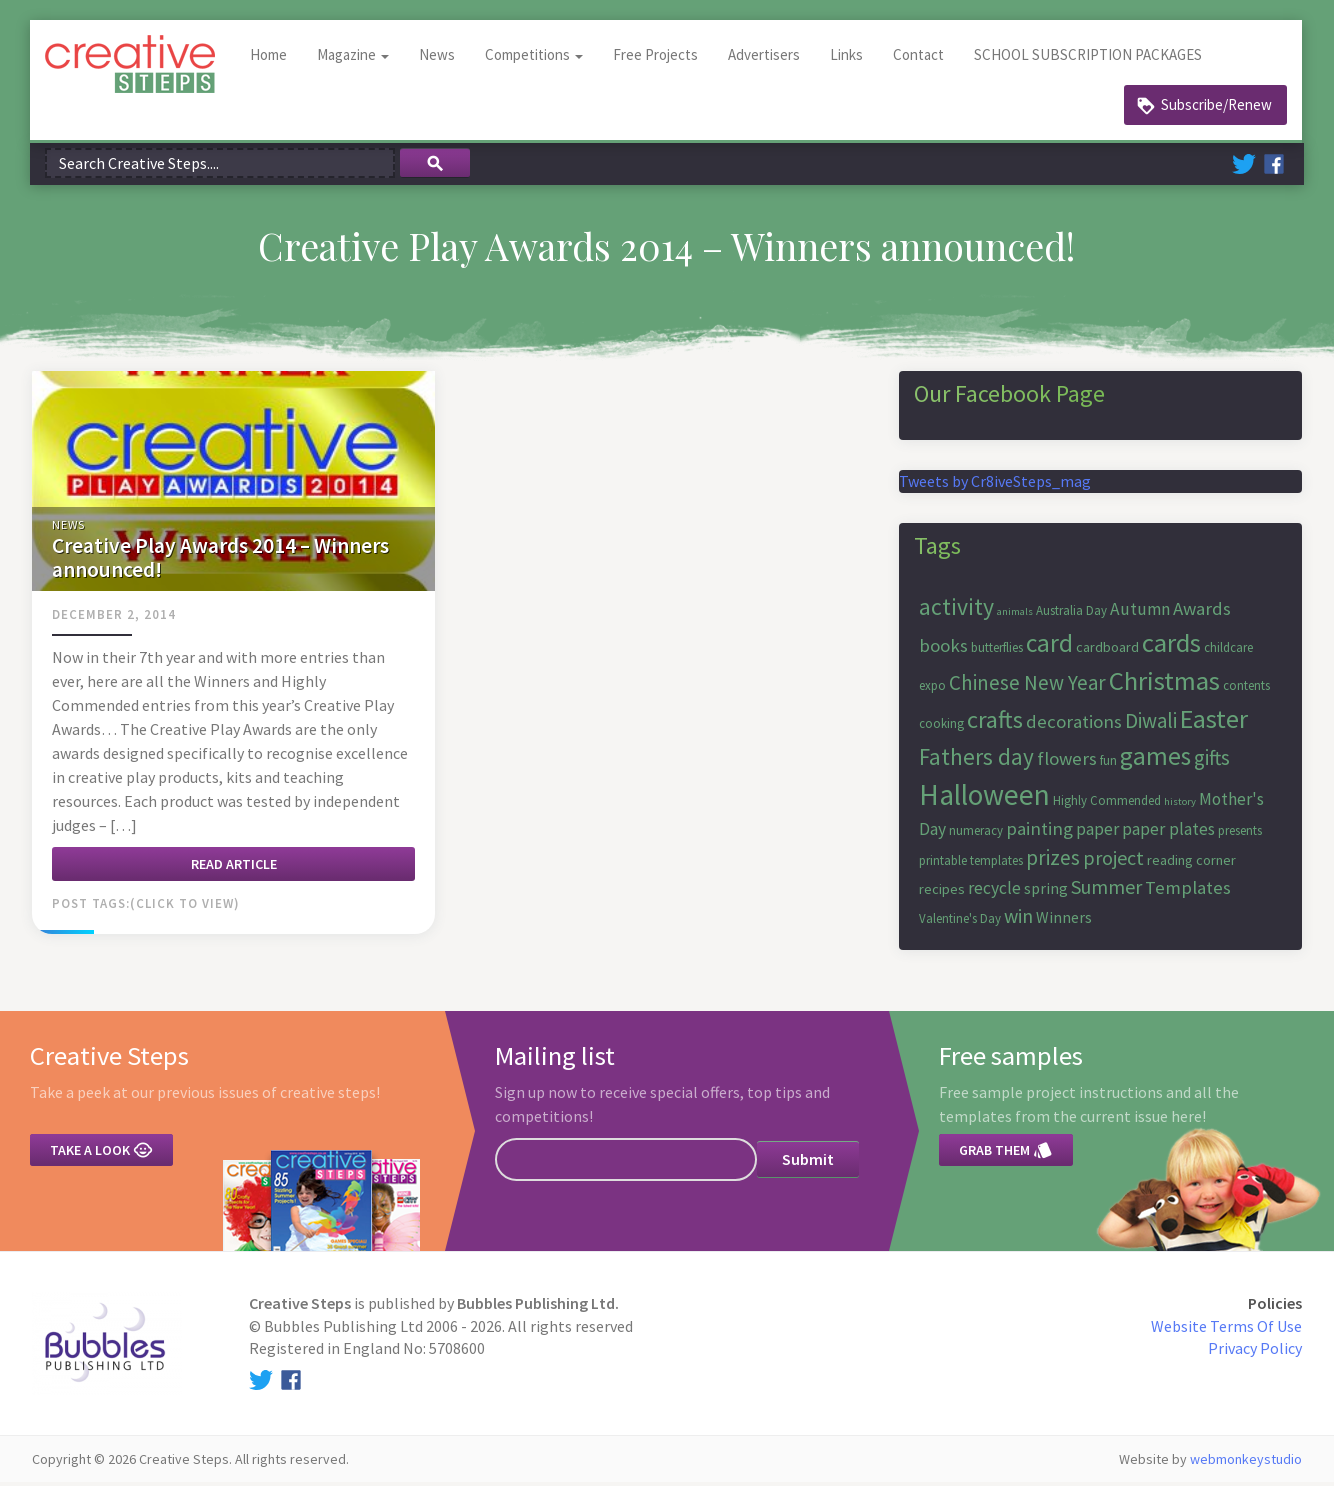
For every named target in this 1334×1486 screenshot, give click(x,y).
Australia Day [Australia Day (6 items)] (1071, 614)
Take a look (101, 1155)
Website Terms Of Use (1226, 1330)
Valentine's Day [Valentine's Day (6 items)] (960, 922)
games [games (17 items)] (1155, 760)
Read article (234, 868)
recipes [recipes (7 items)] (942, 894)
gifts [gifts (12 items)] (1212, 761)
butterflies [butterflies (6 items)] (997, 651)
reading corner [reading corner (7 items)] (1191, 865)
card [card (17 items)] (1049, 647)
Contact (920, 59)
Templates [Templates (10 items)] (1188, 892)
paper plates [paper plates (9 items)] (1168, 834)
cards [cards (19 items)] (1171, 646)
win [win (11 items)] (1018, 919)
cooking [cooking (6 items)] (941, 728)
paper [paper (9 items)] (1097, 834)
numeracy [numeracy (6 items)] (976, 835)
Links (848, 59)
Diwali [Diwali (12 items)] (1151, 725)
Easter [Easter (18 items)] (1214, 723)
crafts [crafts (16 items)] (995, 724)
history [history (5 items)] (1180, 806)
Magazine (355, 59)
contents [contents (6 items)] (1246, 690)
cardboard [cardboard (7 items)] (1107, 651)
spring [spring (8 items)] (1046, 893)
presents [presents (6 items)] (1240, 835)
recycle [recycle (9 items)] (994, 893)
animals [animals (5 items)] (1015, 615)
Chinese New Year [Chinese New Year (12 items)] (1027, 687)
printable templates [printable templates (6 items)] (971, 865)
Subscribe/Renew (1216, 109)
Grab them (1006, 1155)
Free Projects (657, 59)
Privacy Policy (1255, 1353)
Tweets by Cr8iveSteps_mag (995, 486)
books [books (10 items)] (943, 649)
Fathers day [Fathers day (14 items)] (976, 760)
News (439, 59)
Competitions (536, 59)
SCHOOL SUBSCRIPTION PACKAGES (1090, 59)
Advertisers (766, 59)
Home (270, 59)
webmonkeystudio (1246, 1463)
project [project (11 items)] (1113, 862)
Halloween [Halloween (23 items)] (984, 799)
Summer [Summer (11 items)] (1106, 891)
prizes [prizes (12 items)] (1053, 862)
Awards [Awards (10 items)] (1202, 612)
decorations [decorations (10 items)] (1074, 726)
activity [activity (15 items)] (956, 610)
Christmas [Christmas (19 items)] (1164, 685)
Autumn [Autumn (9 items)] (1140, 613)
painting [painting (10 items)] (1039, 833)
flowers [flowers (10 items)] (1067, 762)
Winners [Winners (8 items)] (1064, 921)
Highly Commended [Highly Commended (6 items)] (1107, 805)
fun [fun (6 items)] (1108, 764)
